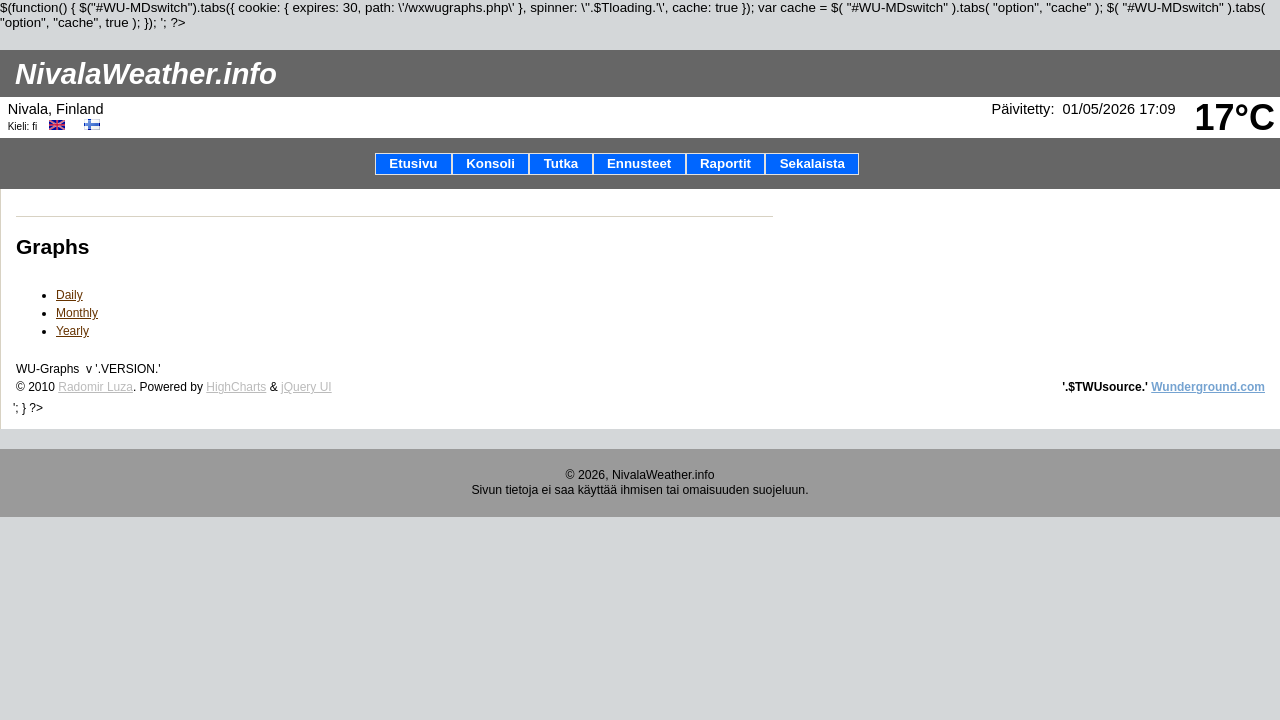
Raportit (725, 163)
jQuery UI (306, 387)
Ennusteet (639, 163)
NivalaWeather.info (146, 73)
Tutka (561, 163)
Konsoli (490, 163)
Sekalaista (812, 163)
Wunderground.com (1208, 387)
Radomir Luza (95, 387)
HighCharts (236, 387)
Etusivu (413, 163)
